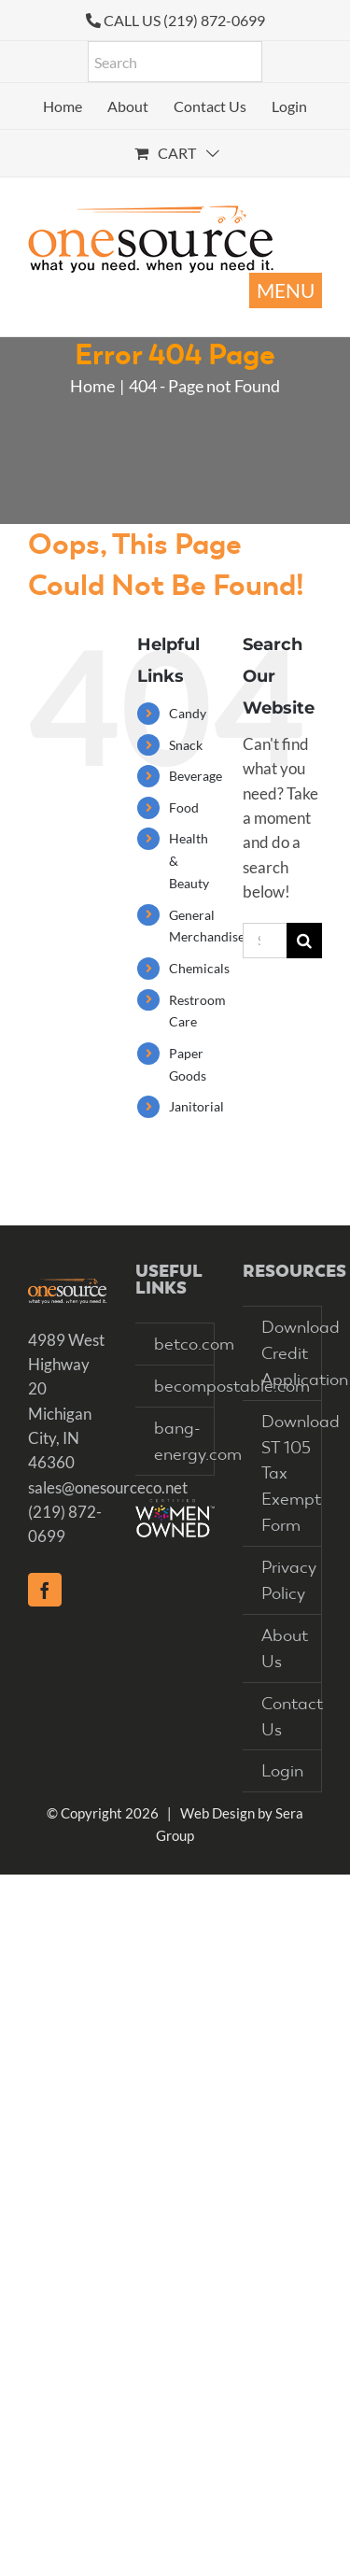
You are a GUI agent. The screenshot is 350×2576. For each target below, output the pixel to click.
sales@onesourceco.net (108, 1487)
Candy (187, 713)
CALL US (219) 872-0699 (184, 20)
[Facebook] (45, 1589)
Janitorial (196, 1106)
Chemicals (199, 968)
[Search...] (265, 940)
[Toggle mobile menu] (285, 290)
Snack (186, 745)
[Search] (304, 940)
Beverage (195, 776)
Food (184, 807)
